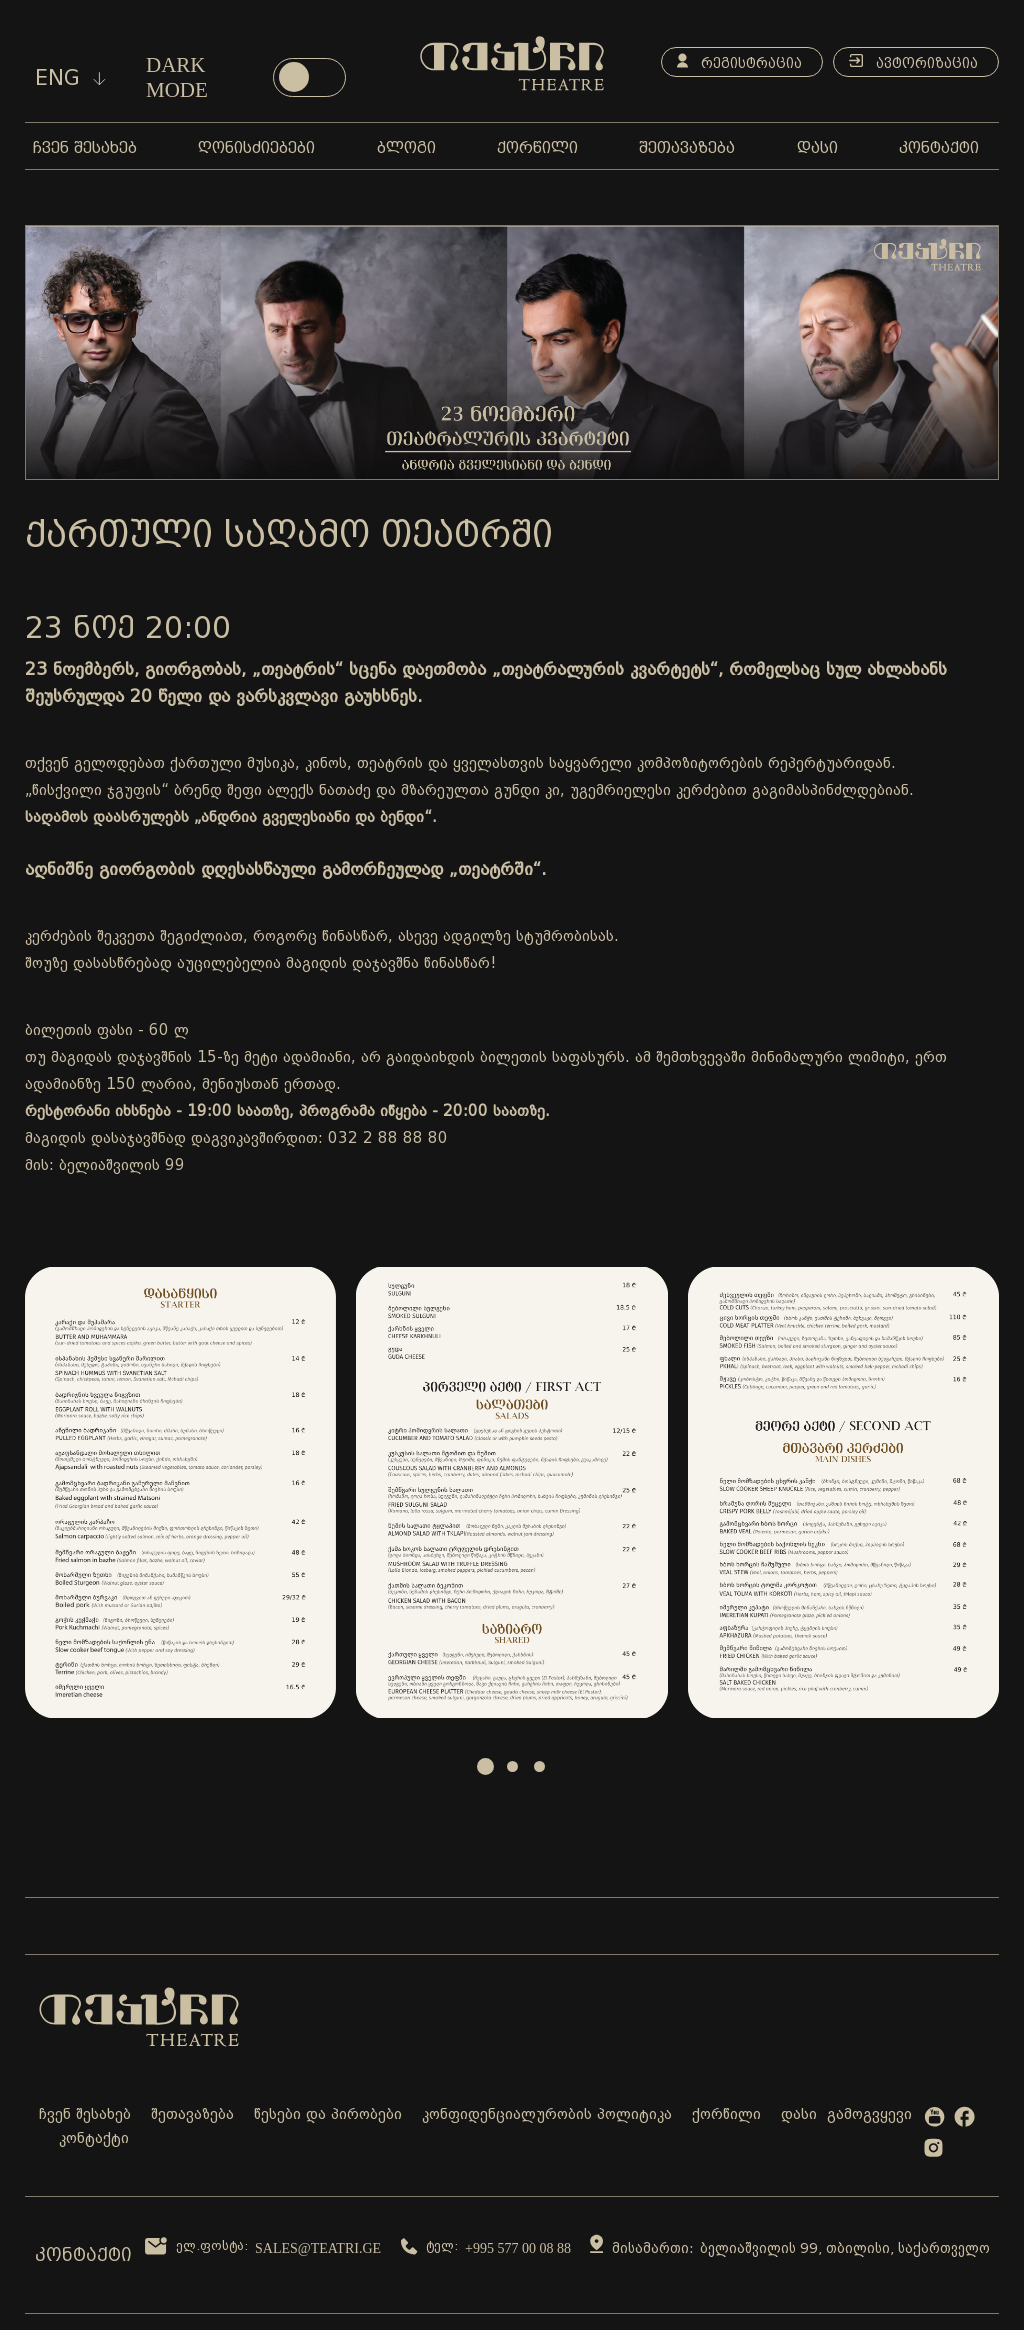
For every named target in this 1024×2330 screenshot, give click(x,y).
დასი (799, 2115)
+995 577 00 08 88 (518, 2248)
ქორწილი (726, 2115)
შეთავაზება (192, 2115)
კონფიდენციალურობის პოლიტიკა (547, 2115)
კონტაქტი (94, 2139)
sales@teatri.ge (318, 2248)
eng (70, 78)
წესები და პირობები (328, 2115)
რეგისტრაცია (739, 62)
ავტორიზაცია (913, 62)
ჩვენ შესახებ (85, 2115)
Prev (51, 1492)
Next (973, 1492)
